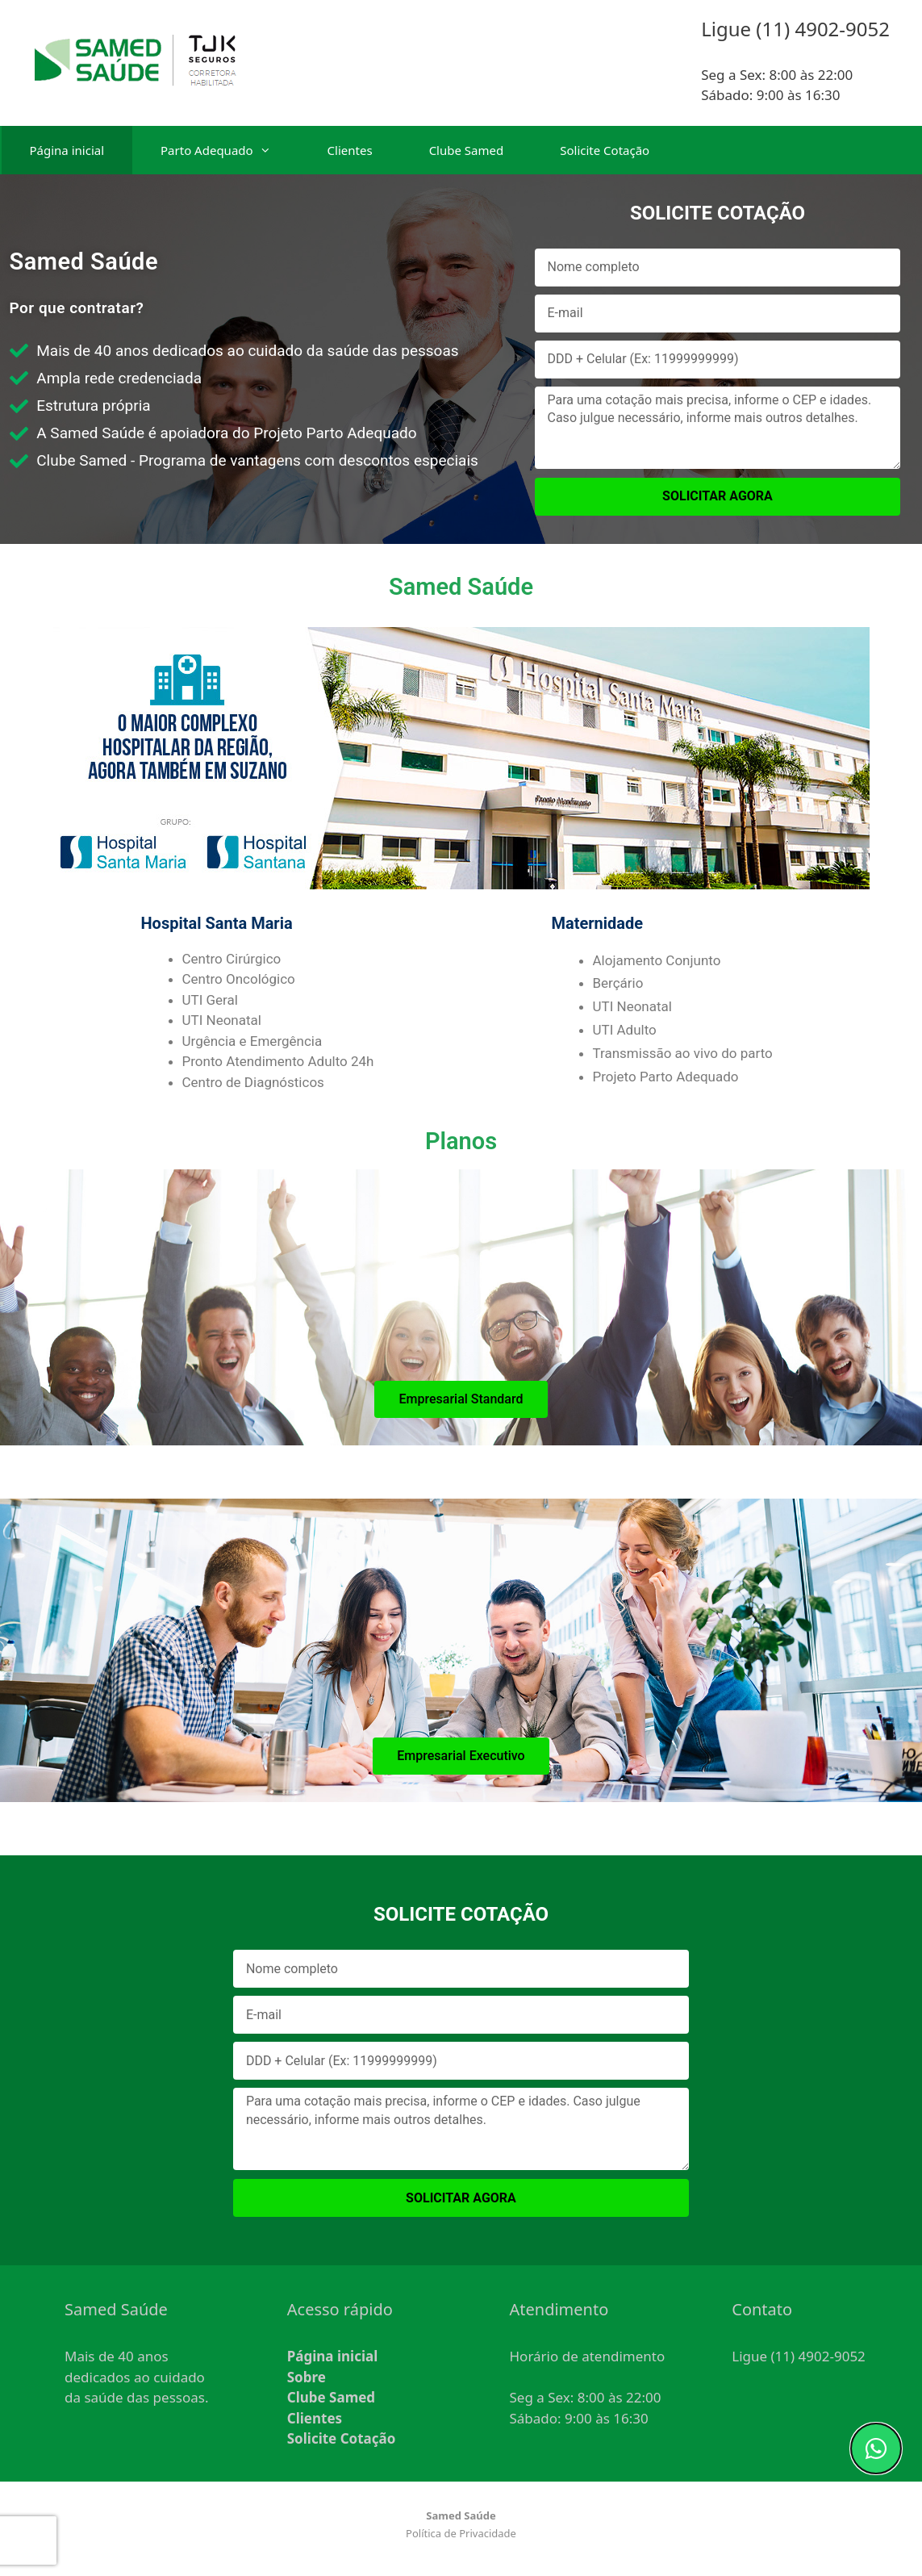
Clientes (350, 150)
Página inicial (67, 150)
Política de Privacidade (461, 2533)
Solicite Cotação (604, 150)
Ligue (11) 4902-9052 (799, 2356)
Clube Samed (466, 150)
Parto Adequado (230, 150)
